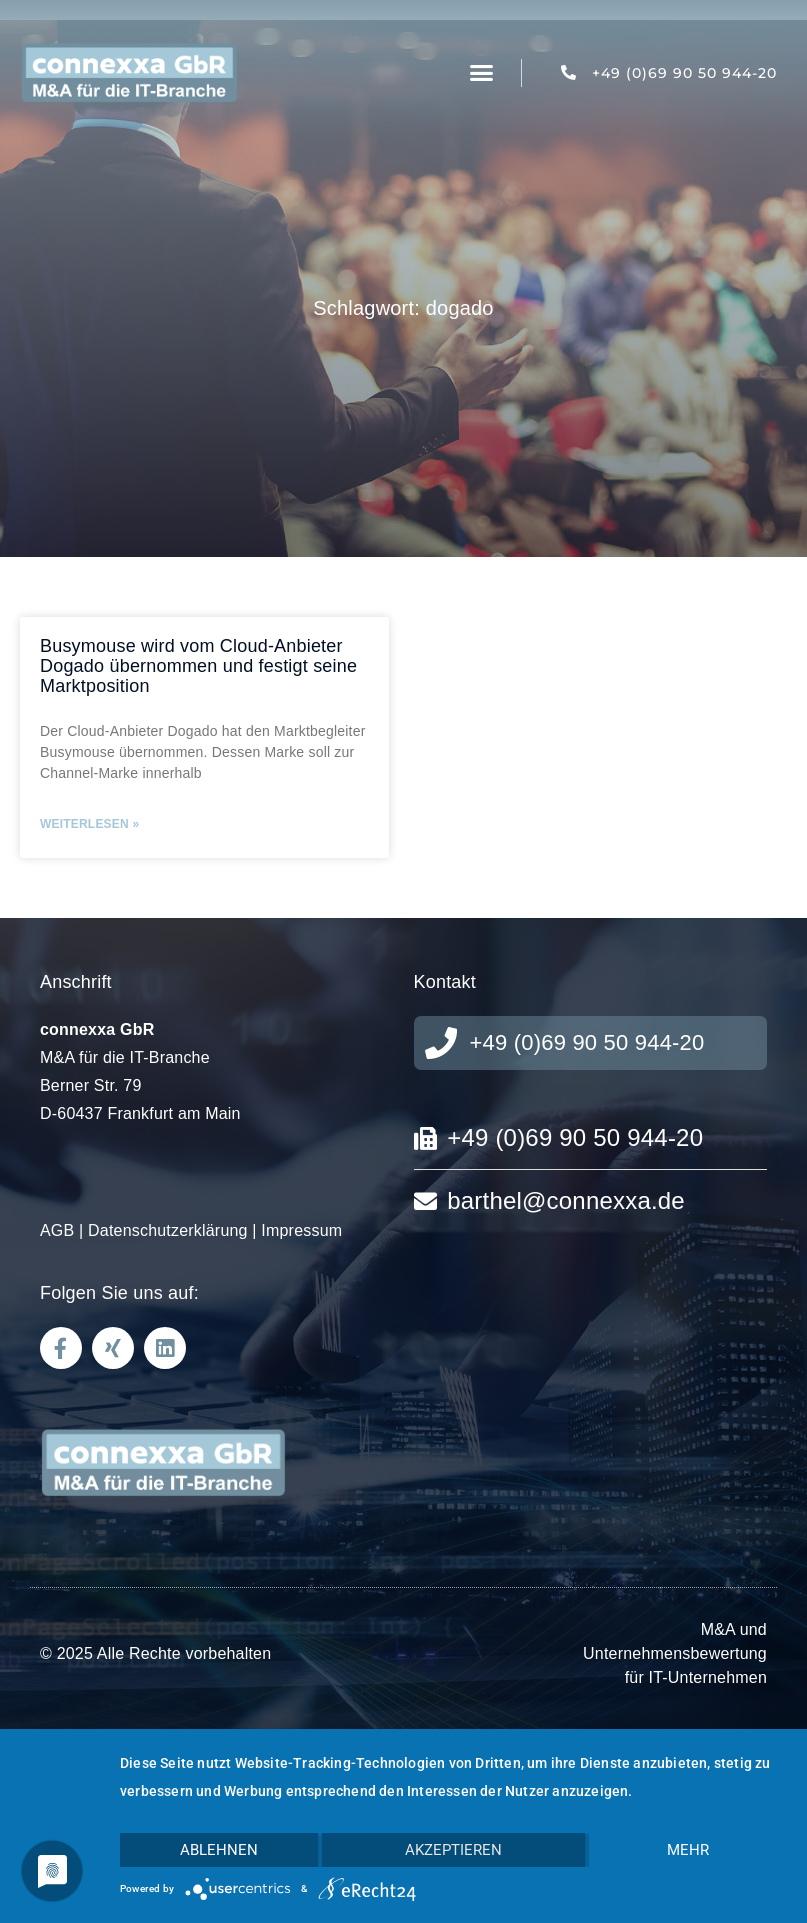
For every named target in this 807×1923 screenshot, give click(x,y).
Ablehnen (219, 1850)
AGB (57, 1230)
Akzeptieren (453, 1850)
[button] (482, 73)
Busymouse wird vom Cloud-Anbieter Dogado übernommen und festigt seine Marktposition (198, 666)
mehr (688, 1850)
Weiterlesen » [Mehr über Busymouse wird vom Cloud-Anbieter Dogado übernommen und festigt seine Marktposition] (89, 824)
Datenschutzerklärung (168, 1230)
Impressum (301, 1230)
